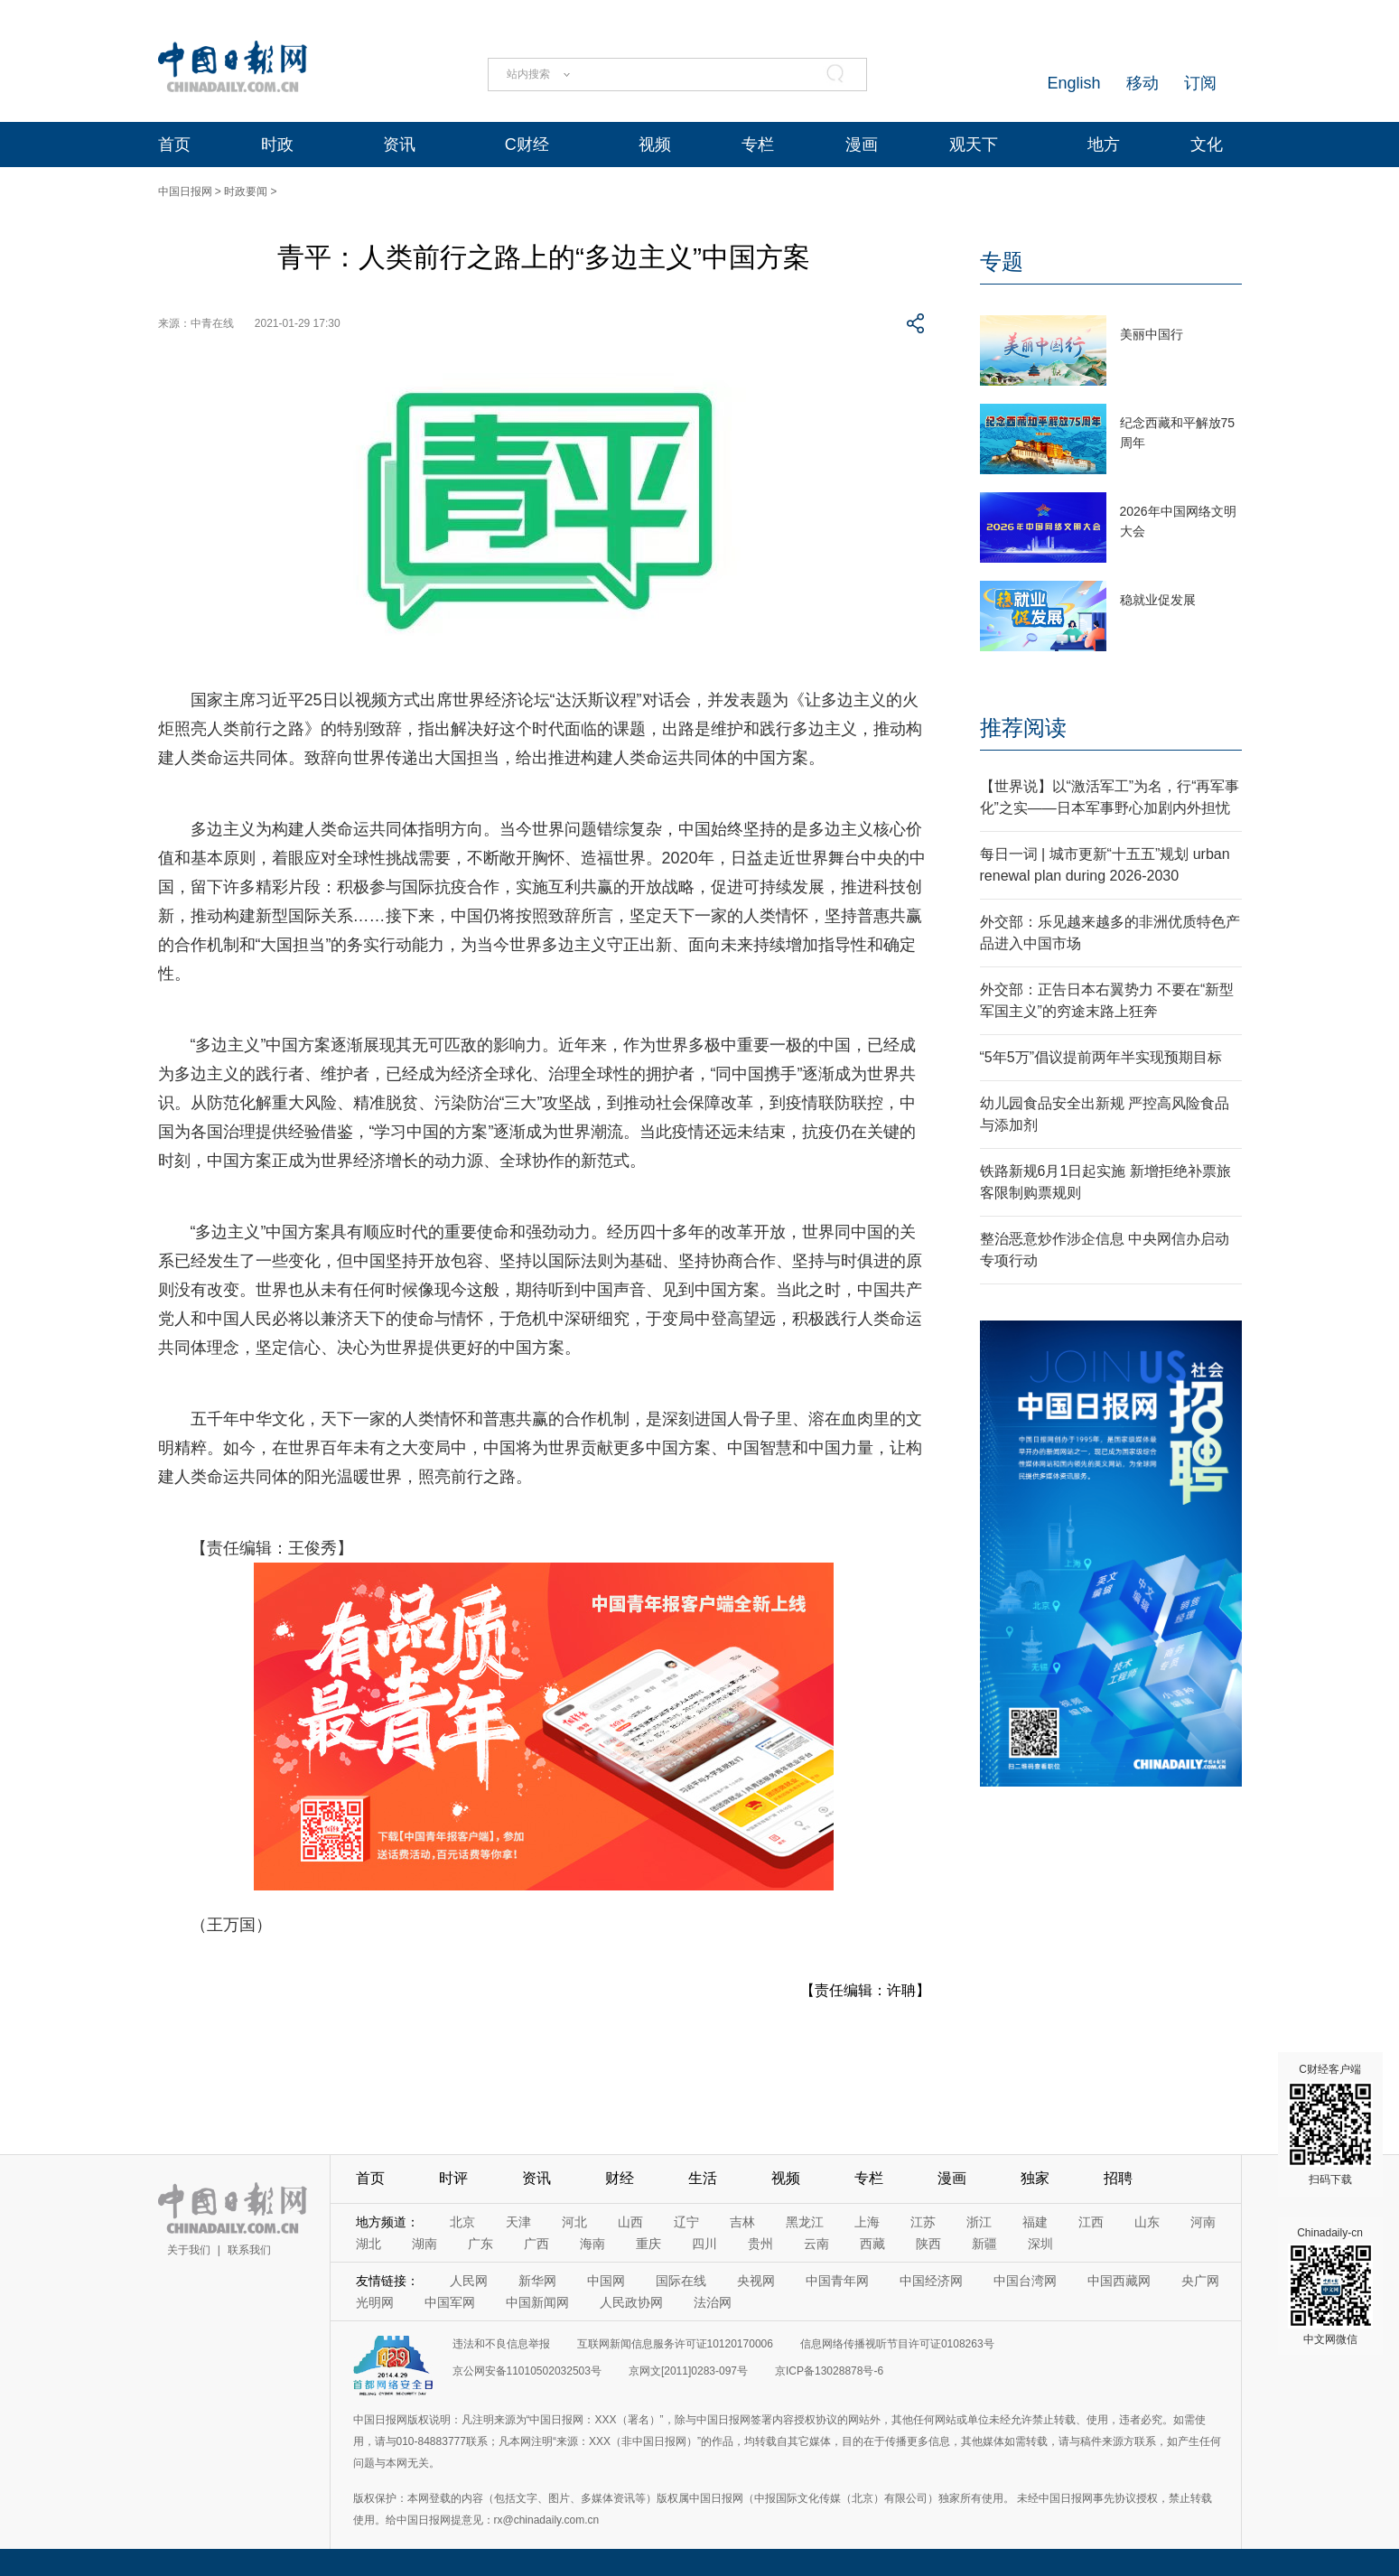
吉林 (742, 2222)
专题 (1001, 261)
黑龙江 (805, 2222)
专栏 (757, 144)
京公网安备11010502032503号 (527, 2371)
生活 (702, 2178)
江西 (1091, 2222)
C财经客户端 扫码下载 (1330, 2124)
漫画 (861, 144)
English (1073, 83)
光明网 (375, 2302)
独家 (1035, 2178)
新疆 (984, 2243)
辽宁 (686, 2222)
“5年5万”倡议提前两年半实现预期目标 (1101, 1057)
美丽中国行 (1151, 334)
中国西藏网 (1119, 2280)
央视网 (756, 2280)
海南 (592, 2243)
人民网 (469, 2280)
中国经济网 (931, 2280)
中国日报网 (185, 191)
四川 (704, 2243)
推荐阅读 (1023, 727)
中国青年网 (837, 2280)
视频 (655, 144)
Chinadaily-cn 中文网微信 (1330, 2286)
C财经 (527, 144)
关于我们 (188, 2250)
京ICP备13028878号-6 (829, 2371)
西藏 (872, 2243)
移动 (1142, 83)
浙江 (979, 2222)
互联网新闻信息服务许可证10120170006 (675, 2344)
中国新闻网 (537, 2302)
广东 (480, 2243)
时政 (277, 144)
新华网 (537, 2280)
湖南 (424, 2243)
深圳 (1040, 2243)
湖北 (368, 2243)
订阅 (1200, 83)
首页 (174, 144)
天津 (518, 2222)
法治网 (713, 2302)
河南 (1203, 2222)
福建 (1035, 2222)
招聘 (1118, 2178)
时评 (453, 2178)
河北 (574, 2222)
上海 (867, 2222)
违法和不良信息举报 (501, 2344)
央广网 (1200, 2280)
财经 (619, 2178)
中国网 (606, 2280)
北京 (462, 2222)
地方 (1103, 144)
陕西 (928, 2243)
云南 (816, 2243)
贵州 (760, 2243)
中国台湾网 (1025, 2280)
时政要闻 (245, 191)
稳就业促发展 (1158, 600)
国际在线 (681, 2280)
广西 (536, 2243)
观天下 (973, 144)
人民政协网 (631, 2302)
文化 (1206, 144)
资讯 (399, 144)
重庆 (648, 2243)
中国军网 (449, 2302)
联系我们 (249, 2250)
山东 (1147, 2222)
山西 (630, 2222)
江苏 (923, 2222)
